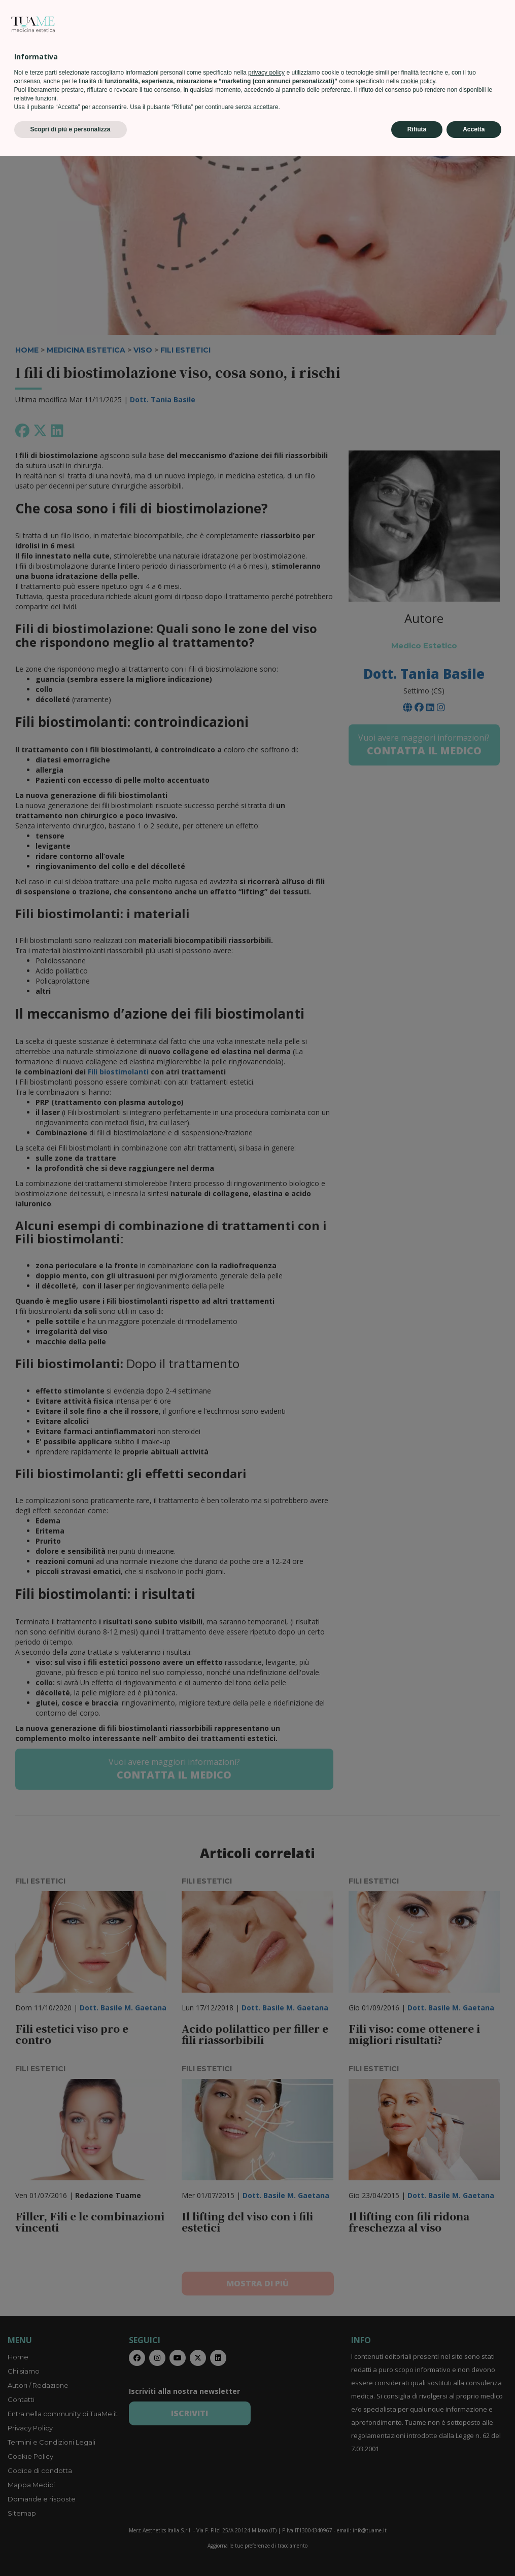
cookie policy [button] (418, 2500)
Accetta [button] (474, 2549)
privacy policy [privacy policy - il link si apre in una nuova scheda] (266, 2492)
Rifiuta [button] (416, 2549)
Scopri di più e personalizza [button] (70, 2549)
